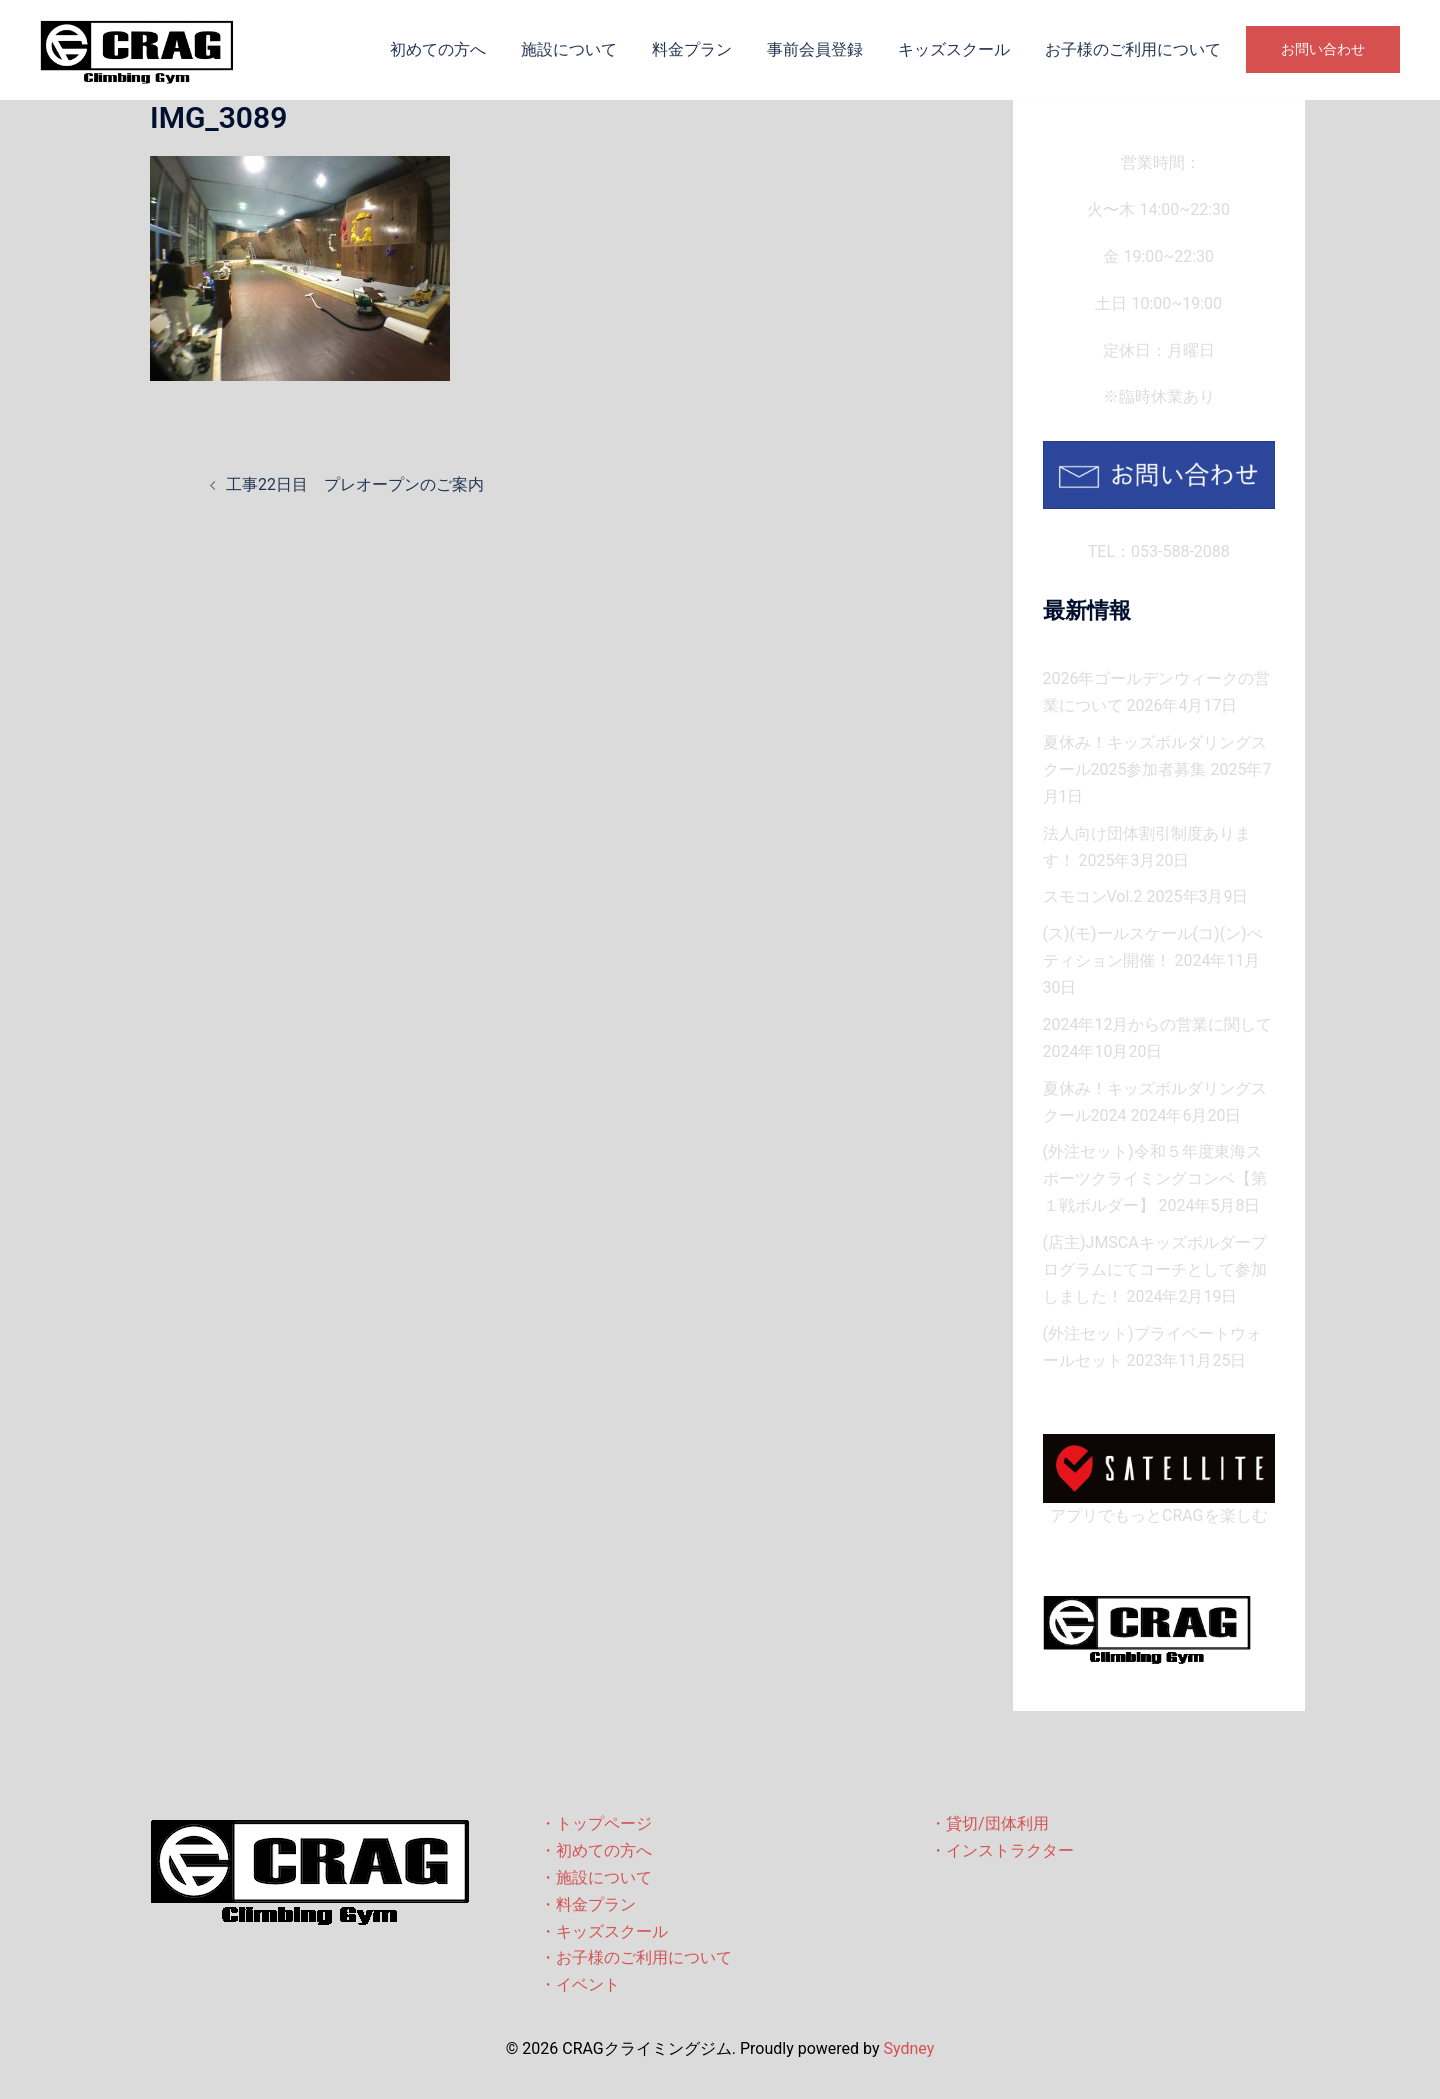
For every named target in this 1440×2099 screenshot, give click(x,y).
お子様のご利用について (1133, 49)
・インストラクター (1002, 1850)
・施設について (596, 1877)
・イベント (580, 1984)
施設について (569, 49)
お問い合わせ (1323, 49)
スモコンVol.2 (1093, 896)
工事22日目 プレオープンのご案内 (355, 484)
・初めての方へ (596, 1850)
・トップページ (596, 1823)
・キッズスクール (604, 1931)
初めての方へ (438, 49)
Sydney (908, 2048)
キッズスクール (954, 49)
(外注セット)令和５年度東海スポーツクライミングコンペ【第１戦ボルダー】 (1155, 1178)
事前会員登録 (815, 49)
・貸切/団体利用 (989, 1823)
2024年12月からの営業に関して (1158, 1024)
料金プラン (692, 49)
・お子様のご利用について (636, 1957)
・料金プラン (588, 1904)
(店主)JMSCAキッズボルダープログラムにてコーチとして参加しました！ (1155, 1269)
